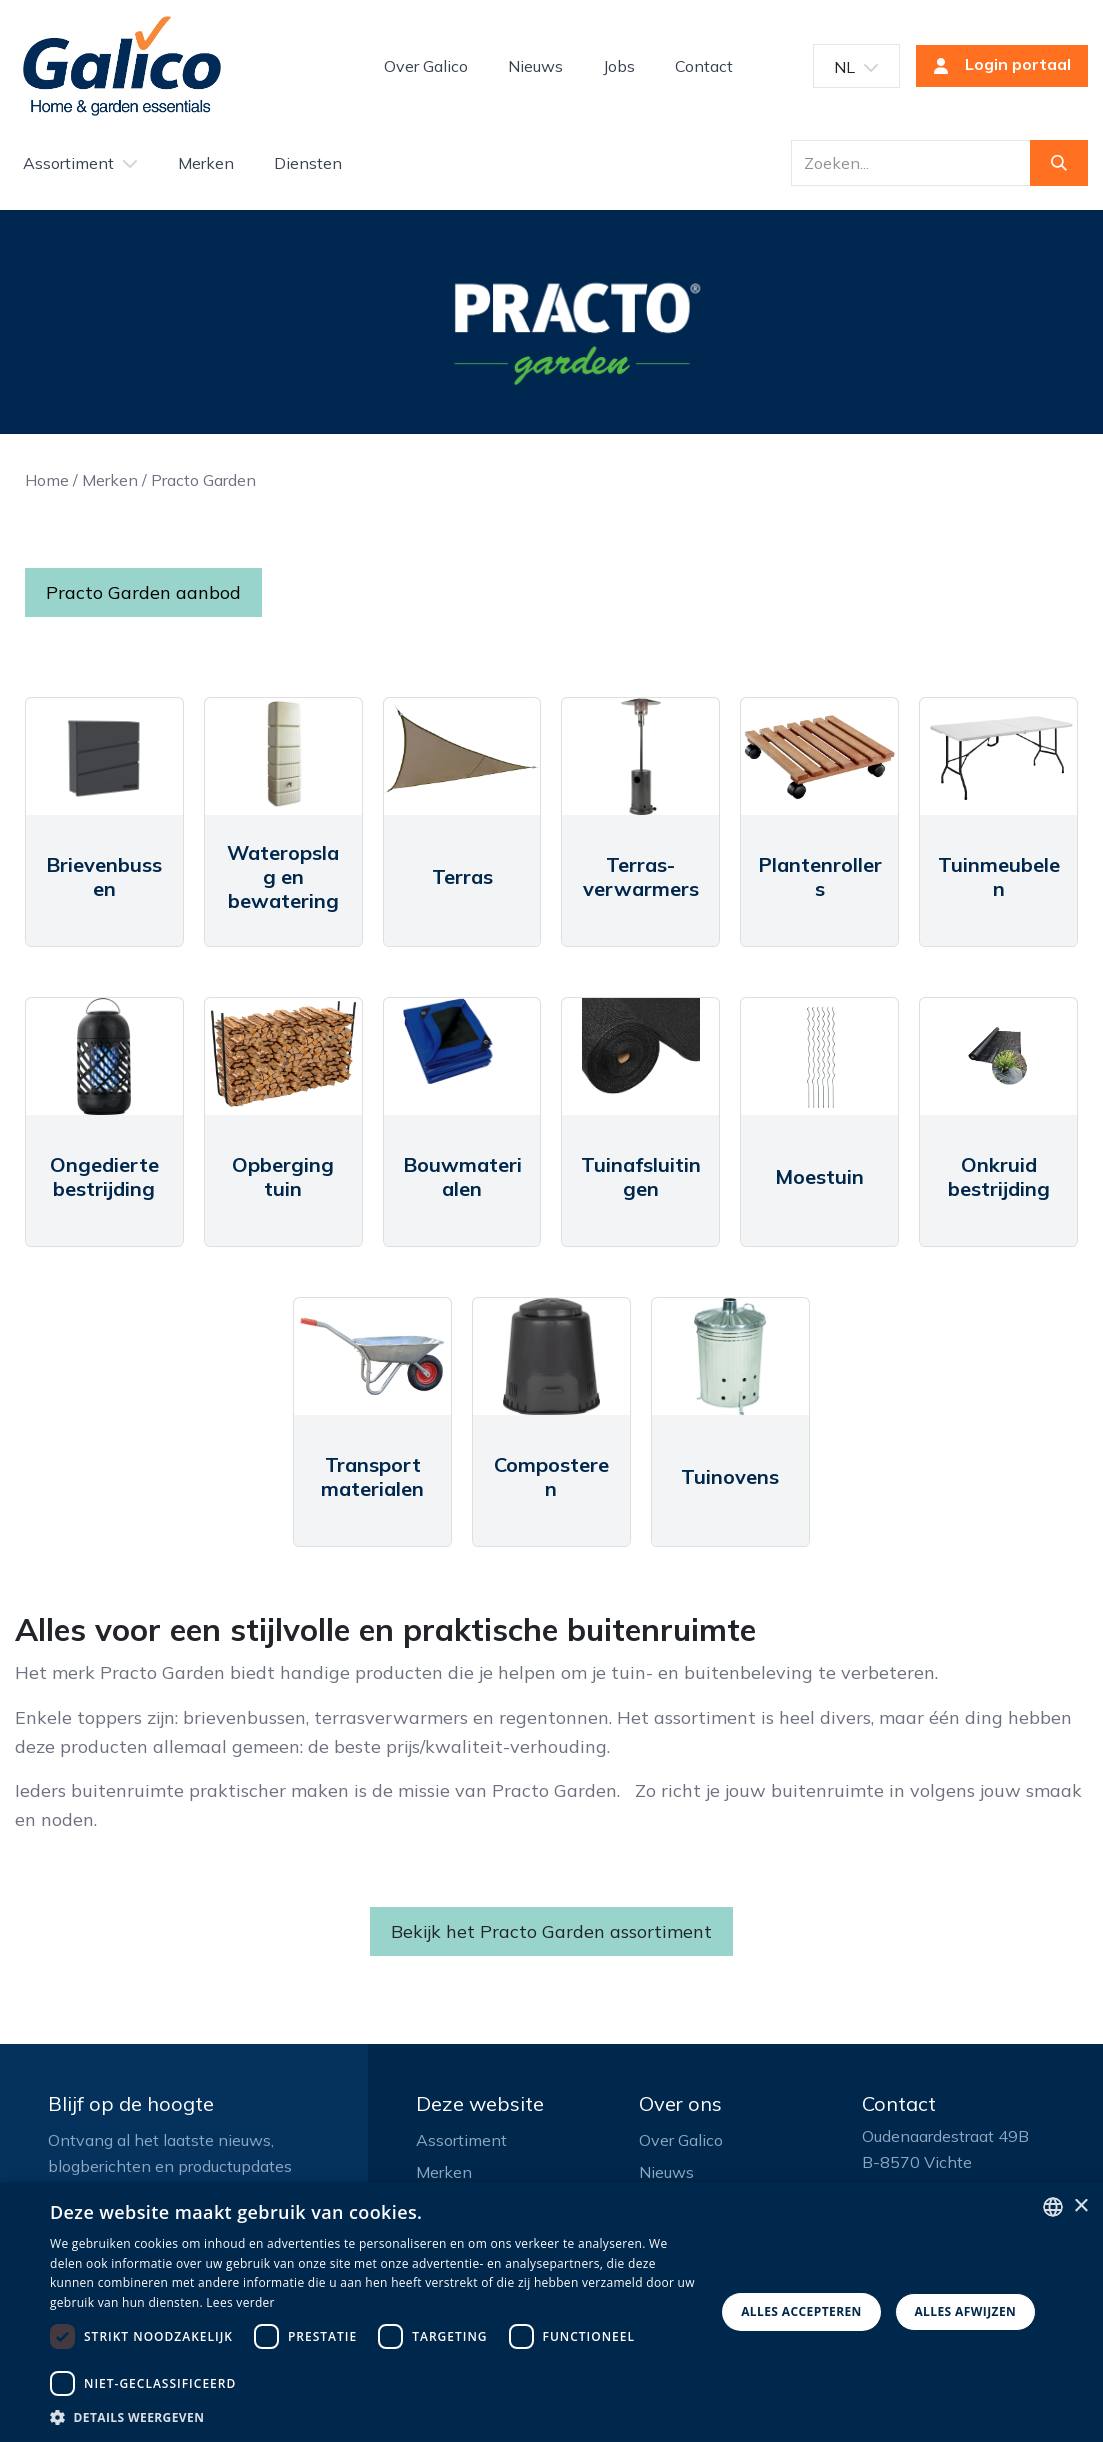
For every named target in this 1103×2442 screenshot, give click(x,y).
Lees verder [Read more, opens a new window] (240, 2302)
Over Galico (681, 2140)
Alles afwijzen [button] (965, 2311)
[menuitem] (426, 66)
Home (47, 480)
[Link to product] (104, 757)
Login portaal (996, 66)
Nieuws (666, 2172)
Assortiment (461, 2140)
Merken (110, 480)
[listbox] (1053, 2207)
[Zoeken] (1059, 163)
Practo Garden (203, 480)
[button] (372, 2417)
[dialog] (551, 2312)
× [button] (1080, 2206)
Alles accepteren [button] (801, 2311)
